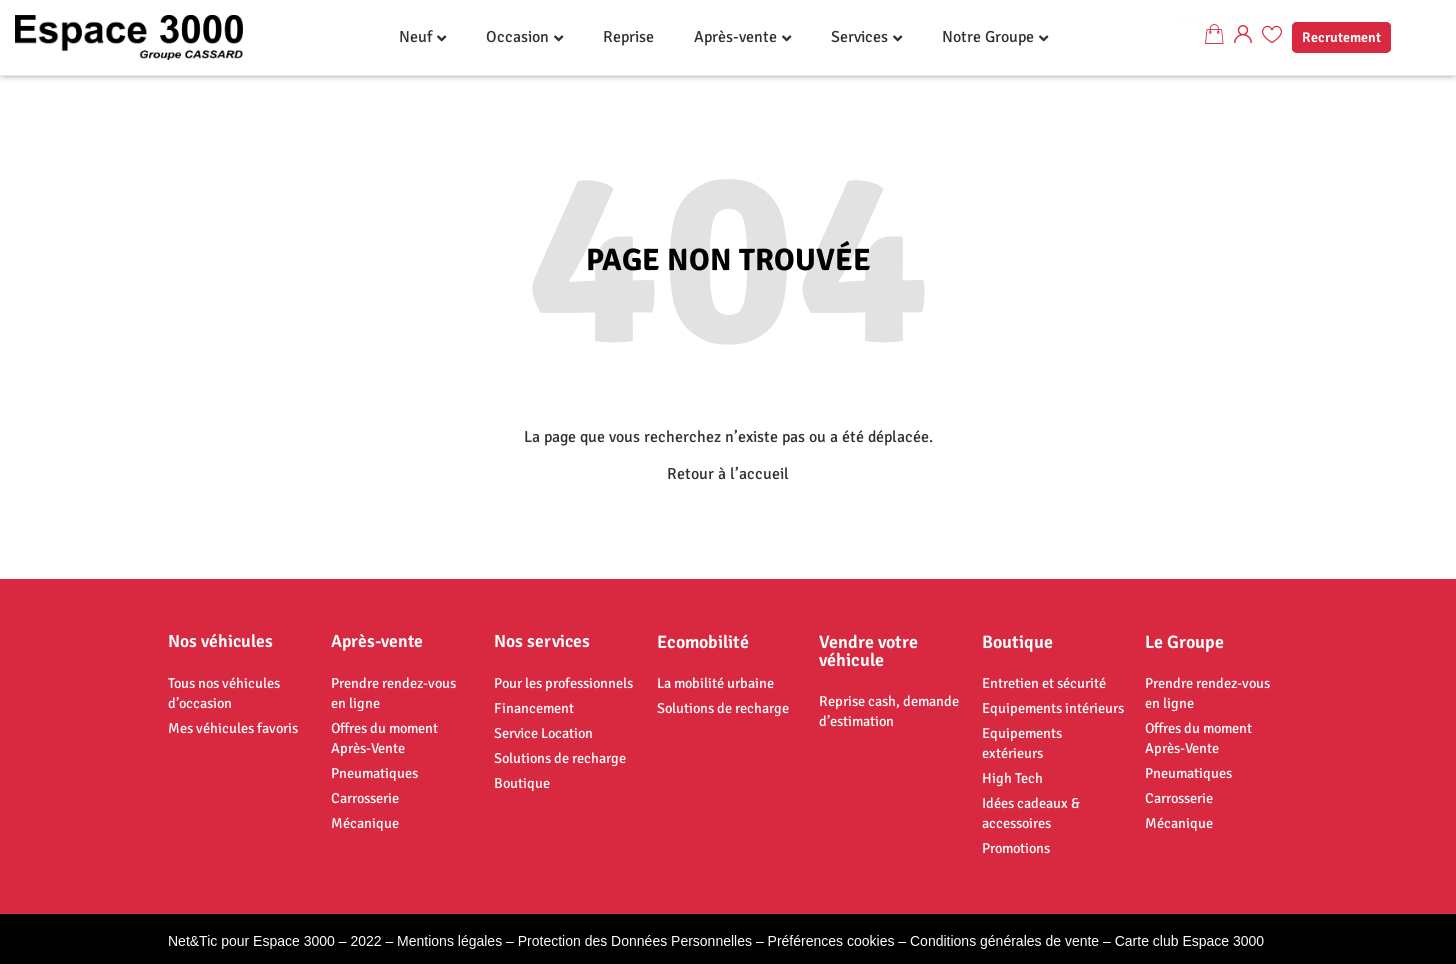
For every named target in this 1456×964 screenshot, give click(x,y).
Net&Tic (192, 941)
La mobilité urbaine (715, 683)
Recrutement (1341, 37)
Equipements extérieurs (1022, 743)
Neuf (415, 37)
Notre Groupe (988, 37)
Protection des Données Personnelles (635, 941)
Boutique (522, 783)
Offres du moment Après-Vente (384, 738)
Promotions (1016, 848)
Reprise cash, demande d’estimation (889, 711)
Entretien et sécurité (1044, 683)
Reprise (628, 37)
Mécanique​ (365, 823)
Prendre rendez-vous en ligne (393, 693)
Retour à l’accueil (728, 474)
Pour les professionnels (563, 683)
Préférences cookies (831, 941)
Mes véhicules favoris (233, 728)
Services (859, 37)
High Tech (1012, 778)
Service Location (543, 733)
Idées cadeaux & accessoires (1031, 813)
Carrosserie (365, 798)
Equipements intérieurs (1053, 708)
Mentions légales (449, 941)
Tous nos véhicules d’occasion (224, 693)
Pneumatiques (374, 773)
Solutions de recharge (560, 758)
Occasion (517, 37)
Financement (534, 708)
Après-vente (735, 37)
